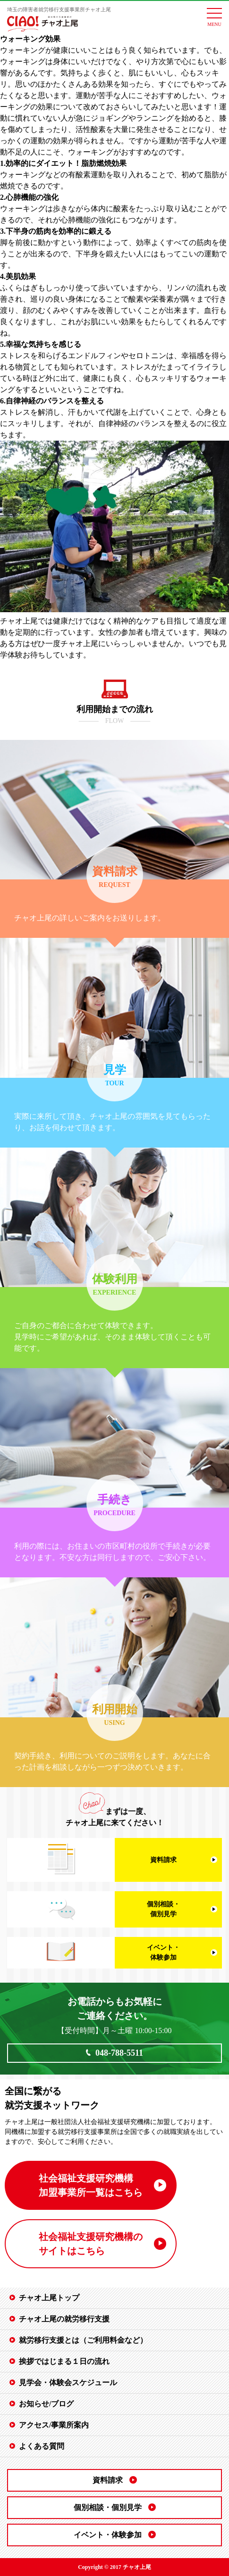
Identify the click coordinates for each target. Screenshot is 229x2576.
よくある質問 (41, 2446)
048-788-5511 (119, 2053)
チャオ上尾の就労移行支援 (64, 2319)
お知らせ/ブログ (46, 2404)
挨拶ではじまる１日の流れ (64, 2361)
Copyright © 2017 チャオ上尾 (114, 2567)
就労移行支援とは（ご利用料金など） (83, 2340)
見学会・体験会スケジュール (68, 2383)
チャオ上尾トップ (49, 2298)
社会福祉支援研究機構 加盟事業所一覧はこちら (91, 2185)
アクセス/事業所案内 (54, 2425)
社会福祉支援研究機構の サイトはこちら (91, 2243)
